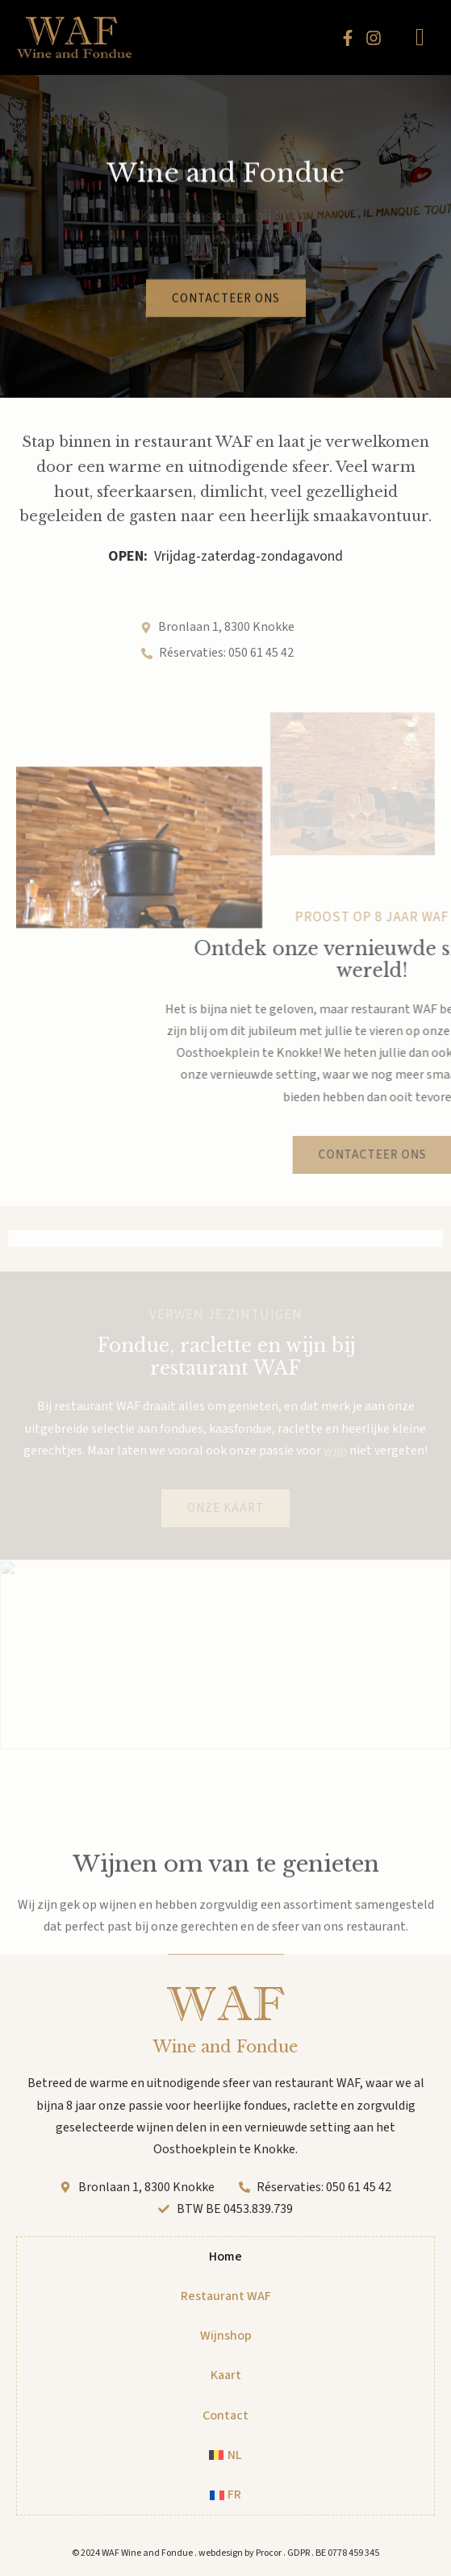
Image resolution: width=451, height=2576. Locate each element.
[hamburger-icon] (420, 38)
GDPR (298, 2553)
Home (225, 2256)
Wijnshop (226, 2335)
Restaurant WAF (226, 2296)
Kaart (226, 2375)
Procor (269, 2553)
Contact (225, 2415)
